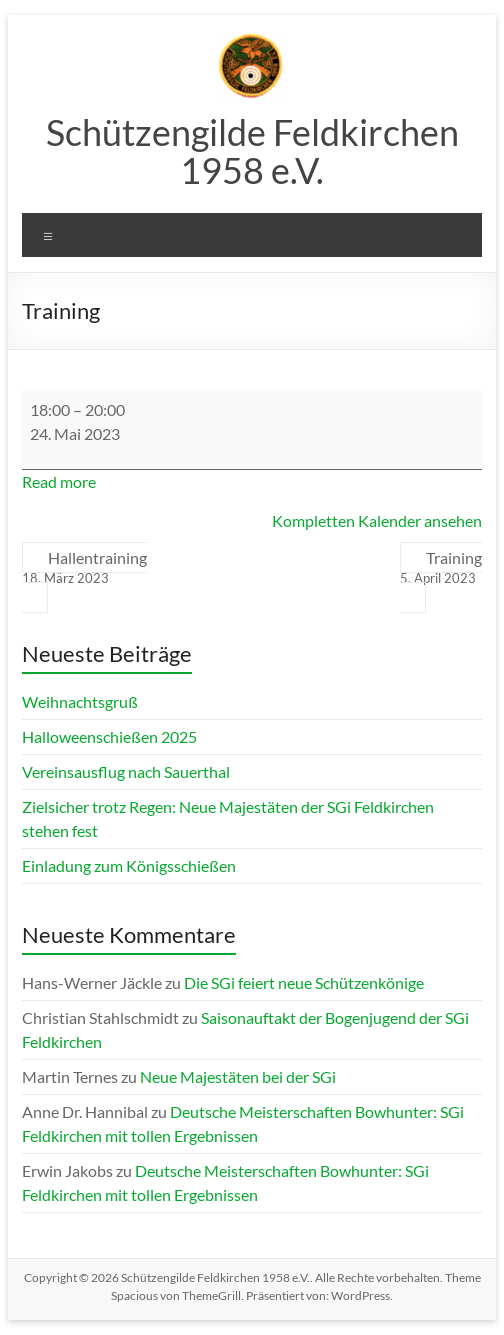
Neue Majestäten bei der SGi (238, 1076)
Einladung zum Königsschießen (129, 865)
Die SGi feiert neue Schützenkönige (304, 982)
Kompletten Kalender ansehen (377, 520)
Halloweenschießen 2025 (109, 736)
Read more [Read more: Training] (59, 481)
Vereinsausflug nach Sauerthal (126, 771)
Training (441, 568)
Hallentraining (84, 568)
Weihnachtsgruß (80, 701)
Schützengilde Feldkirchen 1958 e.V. (252, 151)
